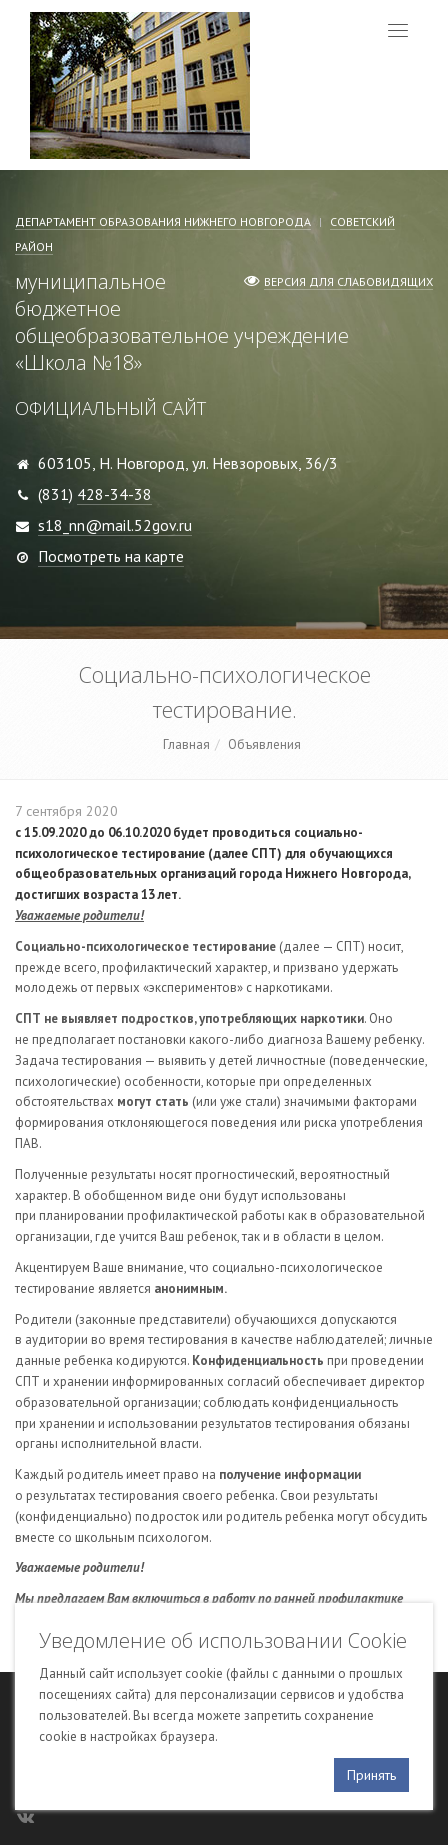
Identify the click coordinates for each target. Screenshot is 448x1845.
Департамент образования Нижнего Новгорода (163, 221)
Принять (371, 1775)
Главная (186, 744)
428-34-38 (114, 494)
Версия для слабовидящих (348, 281)
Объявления (264, 744)
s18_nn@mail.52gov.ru (115, 525)
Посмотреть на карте (111, 556)
